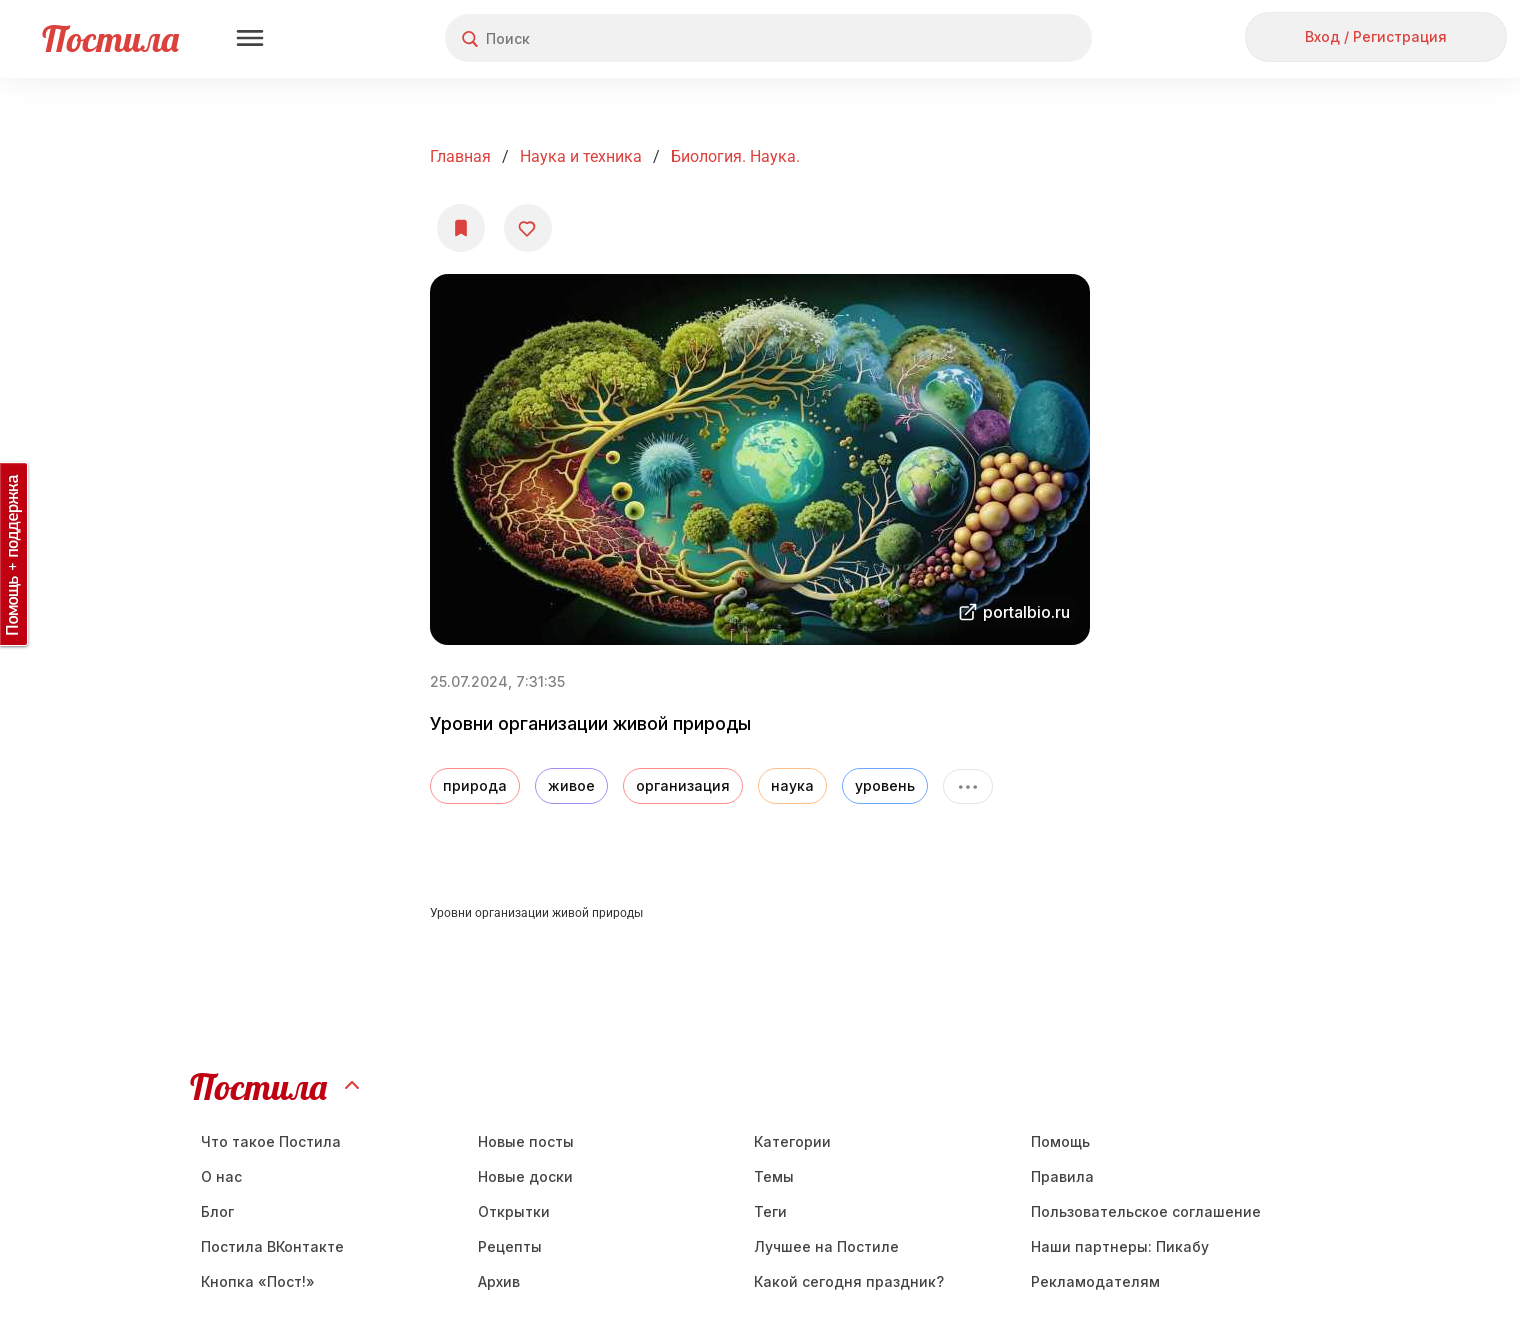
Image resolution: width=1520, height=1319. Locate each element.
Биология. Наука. (735, 156)
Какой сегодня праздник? (849, 1281)
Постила (110, 38)
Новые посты (526, 1141)
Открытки (514, 1211)
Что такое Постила (271, 1141)
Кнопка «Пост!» (258, 1281)
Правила (1062, 1176)
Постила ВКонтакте (272, 1246)
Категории (792, 1141)
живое (571, 785)
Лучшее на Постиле (826, 1246)
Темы (774, 1176)
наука (792, 785)
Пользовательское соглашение (1146, 1211)
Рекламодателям (1095, 1281)
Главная (460, 156)
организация (683, 785)
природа (475, 785)
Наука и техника (581, 156)
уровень (885, 785)
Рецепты (510, 1246)
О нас (221, 1176)
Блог (217, 1211)
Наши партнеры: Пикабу (1120, 1246)
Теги (770, 1211)
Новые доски (525, 1176)
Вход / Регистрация (1376, 36)
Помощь (1060, 1141)
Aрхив (499, 1281)
